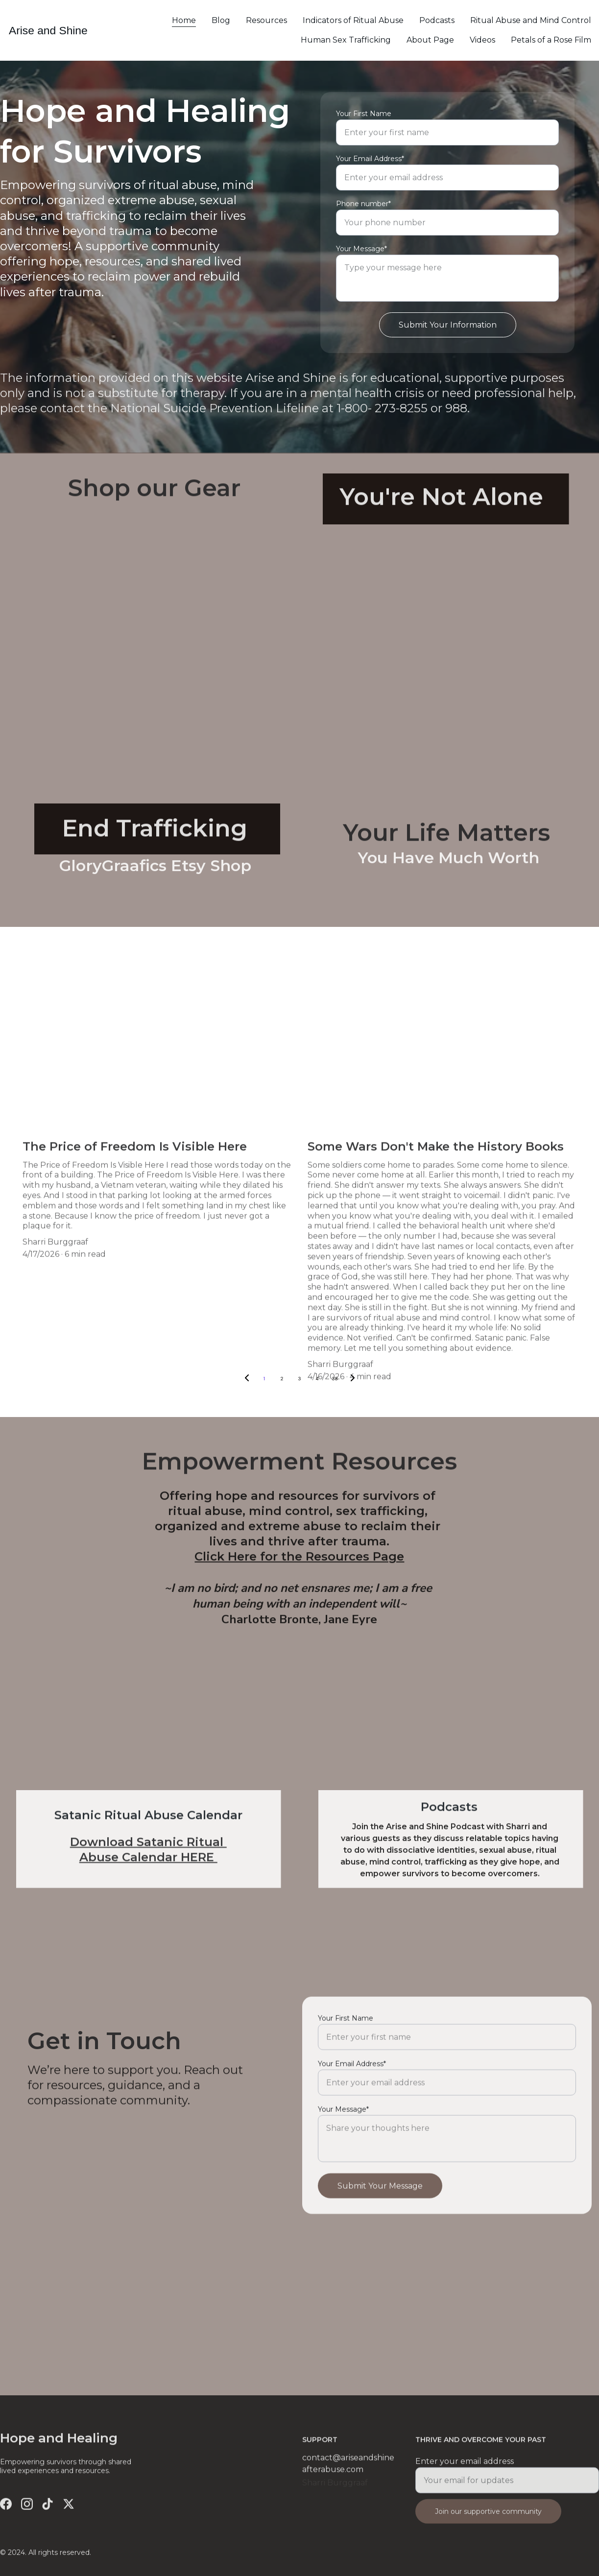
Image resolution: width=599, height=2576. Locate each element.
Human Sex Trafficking (346, 40)
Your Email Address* (370, 165)
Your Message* (361, 255)
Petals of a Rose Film (551, 40)
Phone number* (363, 210)
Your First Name (363, 120)
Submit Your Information (448, 331)
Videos (482, 40)
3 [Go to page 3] (299, 1378)
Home (184, 20)
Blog (221, 20)
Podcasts (437, 20)
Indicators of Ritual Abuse (353, 20)
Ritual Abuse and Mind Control (530, 20)
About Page (430, 40)
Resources (266, 20)
